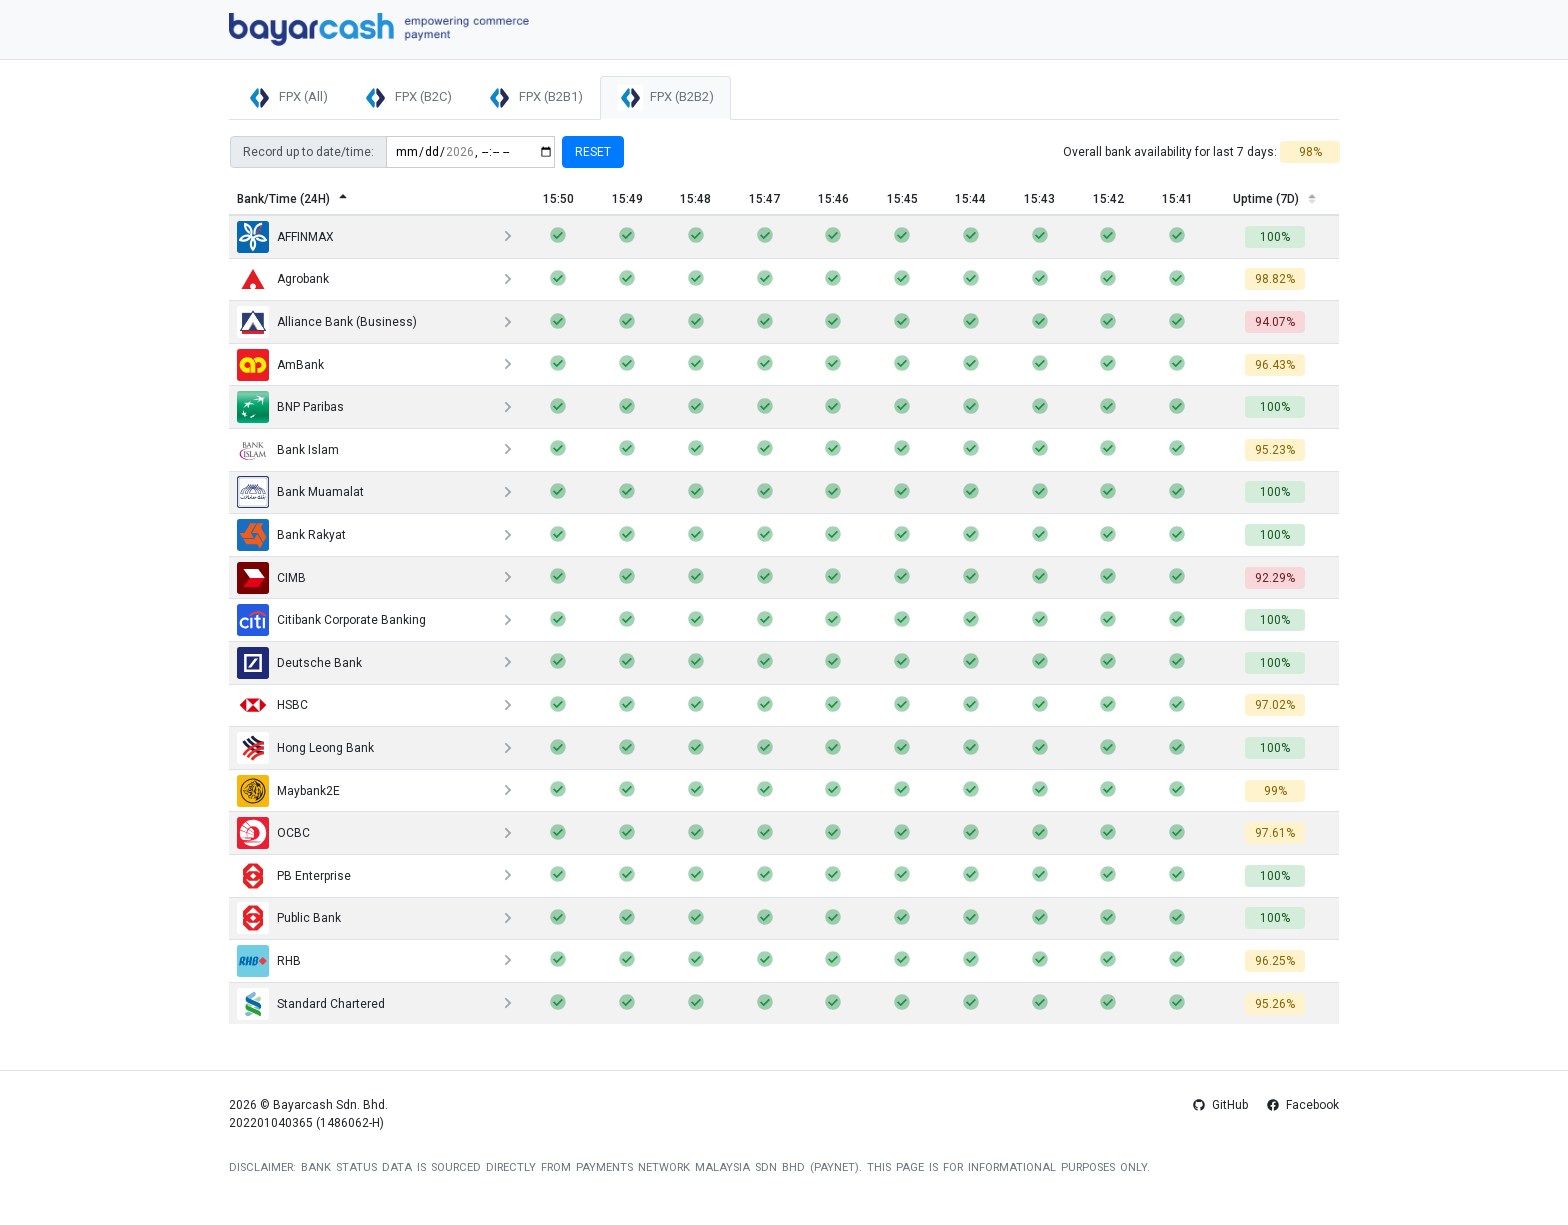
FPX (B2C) (407, 98)
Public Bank (289, 918)
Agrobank (283, 279)
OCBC (273, 833)
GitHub (1222, 1105)
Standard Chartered (311, 1004)
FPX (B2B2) (665, 98)
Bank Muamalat (300, 492)
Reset (593, 152)
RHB (269, 961)
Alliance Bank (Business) (327, 322)
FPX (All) (287, 98)
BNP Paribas (290, 407)
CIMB (271, 578)
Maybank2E (288, 791)
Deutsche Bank (299, 663)
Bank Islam (288, 450)
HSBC (272, 705)
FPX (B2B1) (534, 98)
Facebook (1303, 1105)
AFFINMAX (285, 237)
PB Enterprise (294, 876)
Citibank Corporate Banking (331, 620)
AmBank (280, 365)
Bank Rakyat (291, 535)
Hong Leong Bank (305, 748)
